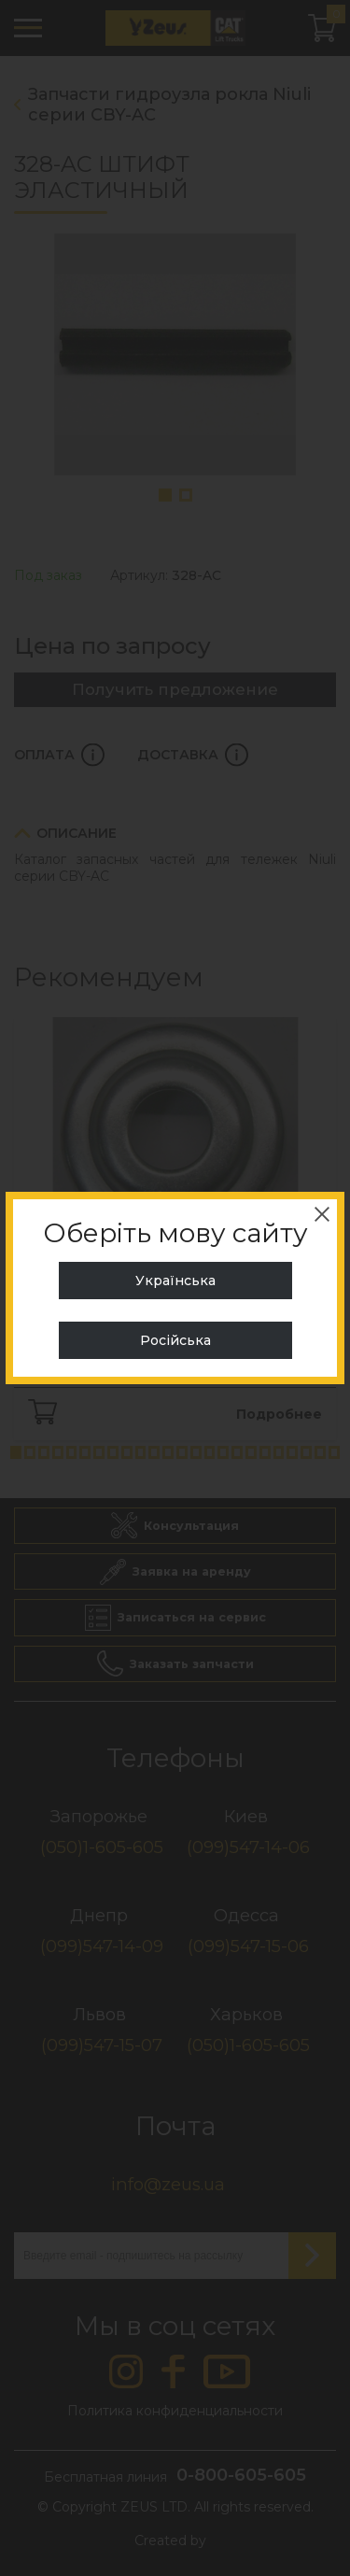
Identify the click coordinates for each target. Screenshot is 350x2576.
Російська (175, 1340)
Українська (175, 1280)
